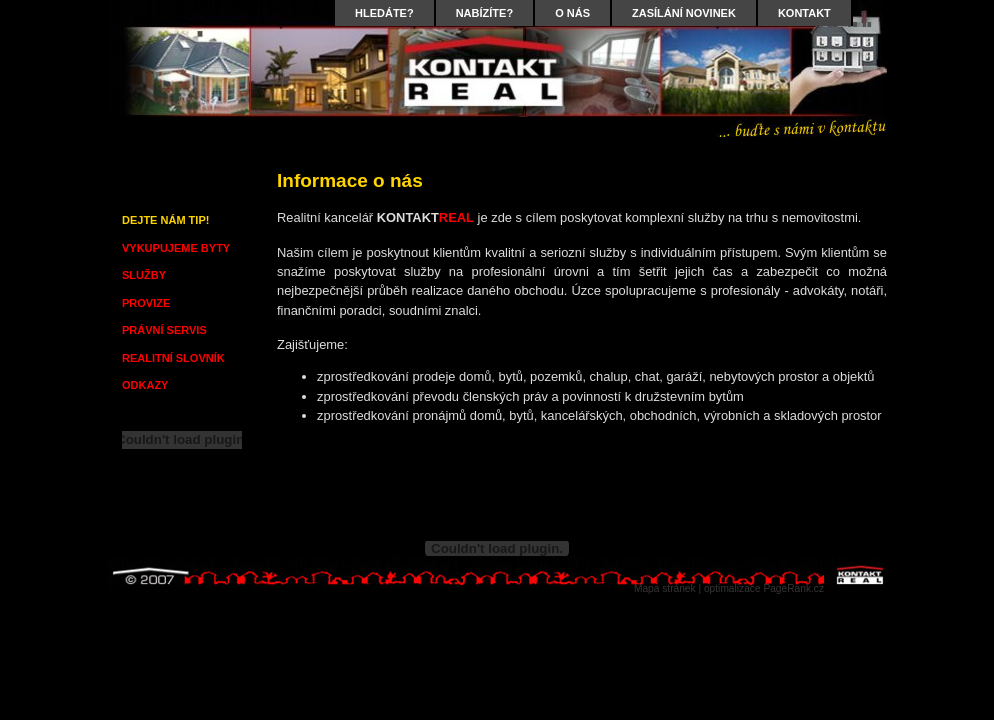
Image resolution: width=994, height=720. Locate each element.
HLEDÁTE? (384, 13)
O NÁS (572, 13)
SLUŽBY (144, 275)
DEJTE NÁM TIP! (165, 220)
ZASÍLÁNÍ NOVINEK (684, 13)
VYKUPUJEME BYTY (176, 248)
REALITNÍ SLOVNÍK (173, 358)
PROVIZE (146, 303)
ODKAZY (145, 385)
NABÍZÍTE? (484, 13)
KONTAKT (804, 13)
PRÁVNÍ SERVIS (164, 330)
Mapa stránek (665, 588)
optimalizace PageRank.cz (764, 588)
